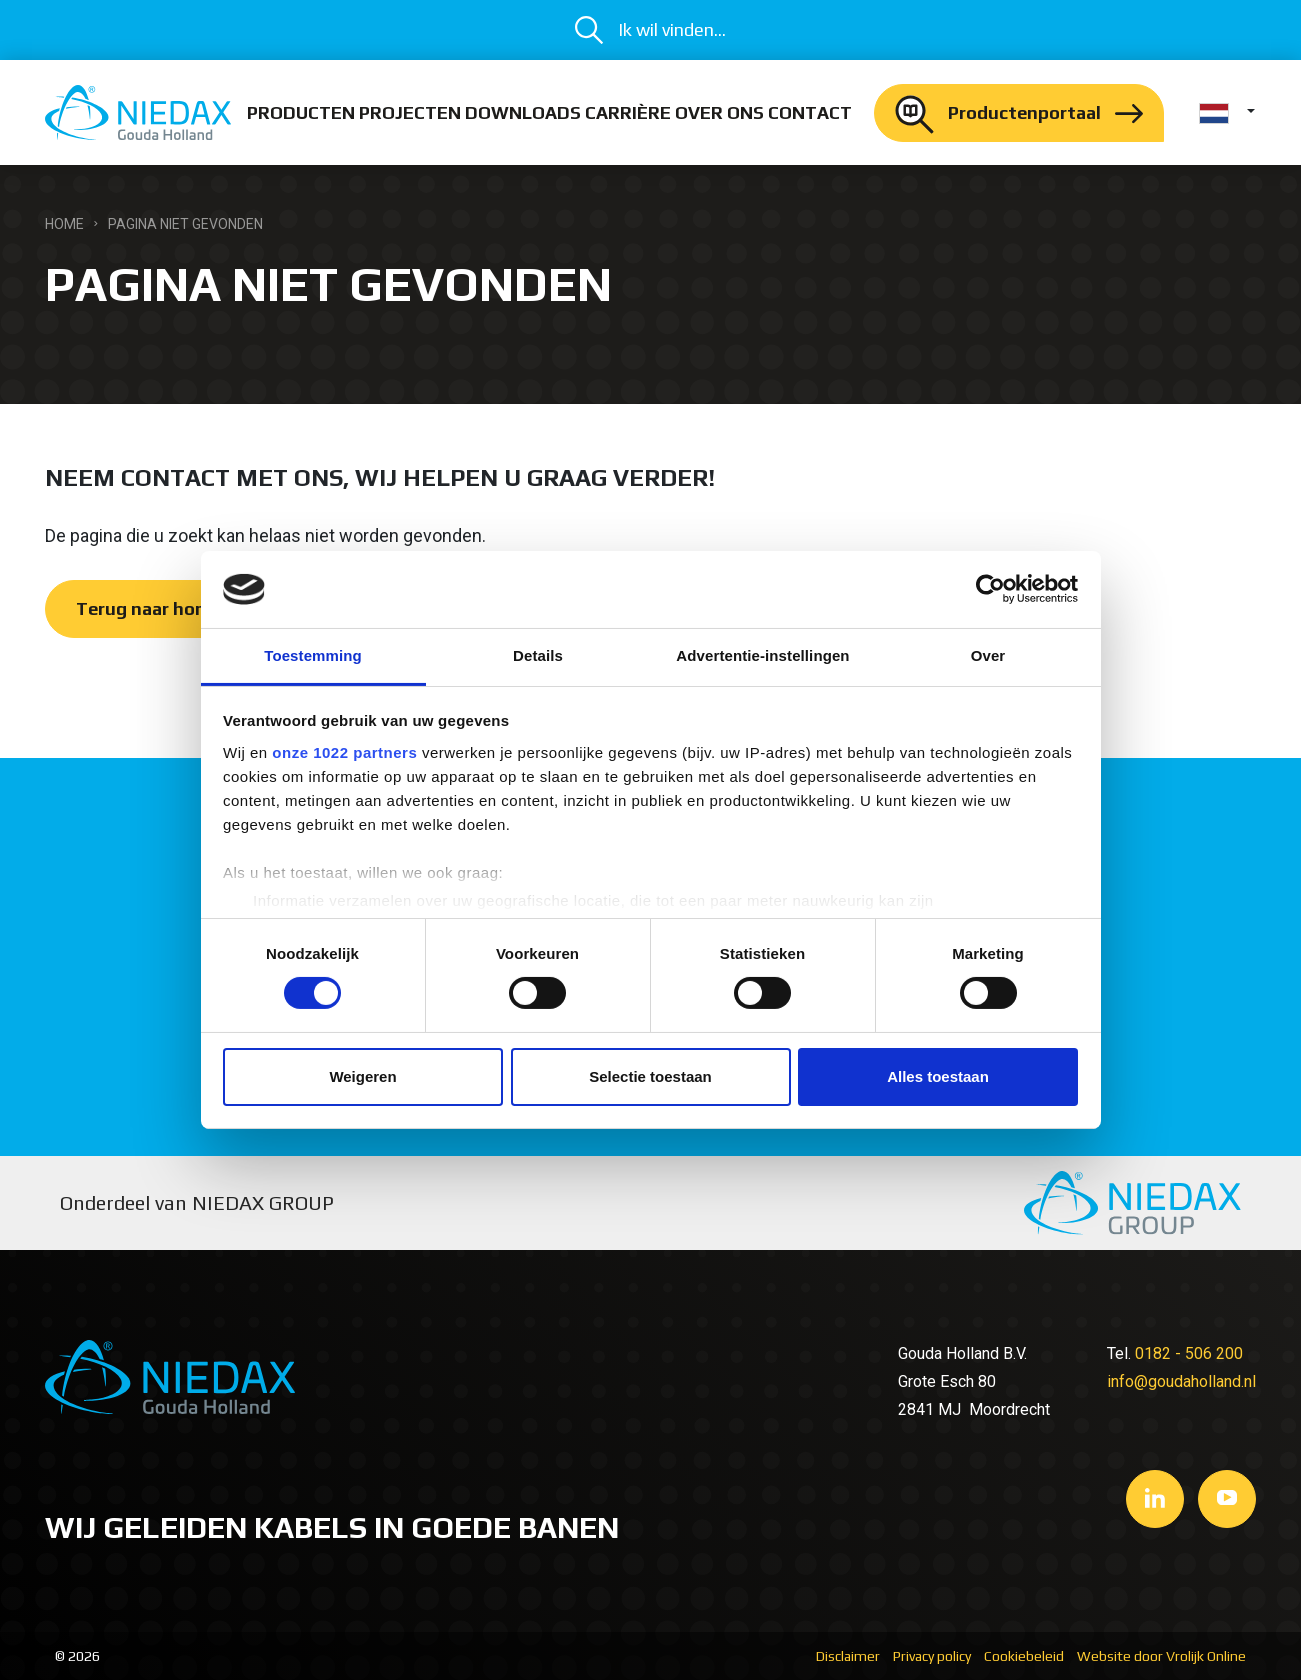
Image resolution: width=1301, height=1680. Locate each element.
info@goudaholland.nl (1181, 1381)
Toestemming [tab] (313, 655)
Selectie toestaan (650, 1076)
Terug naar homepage (169, 608)
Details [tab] (538, 655)
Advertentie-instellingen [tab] (762, 655)
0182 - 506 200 (1189, 1353)
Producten (301, 112)
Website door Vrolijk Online (1161, 1656)
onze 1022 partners (344, 752)
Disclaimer (848, 1656)
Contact (810, 112)
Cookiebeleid (1024, 1656)
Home (64, 224)
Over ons (719, 112)
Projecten (410, 112)
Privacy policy (932, 1656)
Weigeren (362, 1076)
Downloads (523, 112)
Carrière (628, 112)
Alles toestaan (938, 1076)
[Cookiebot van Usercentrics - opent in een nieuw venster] (990, 589)
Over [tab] (988, 655)
